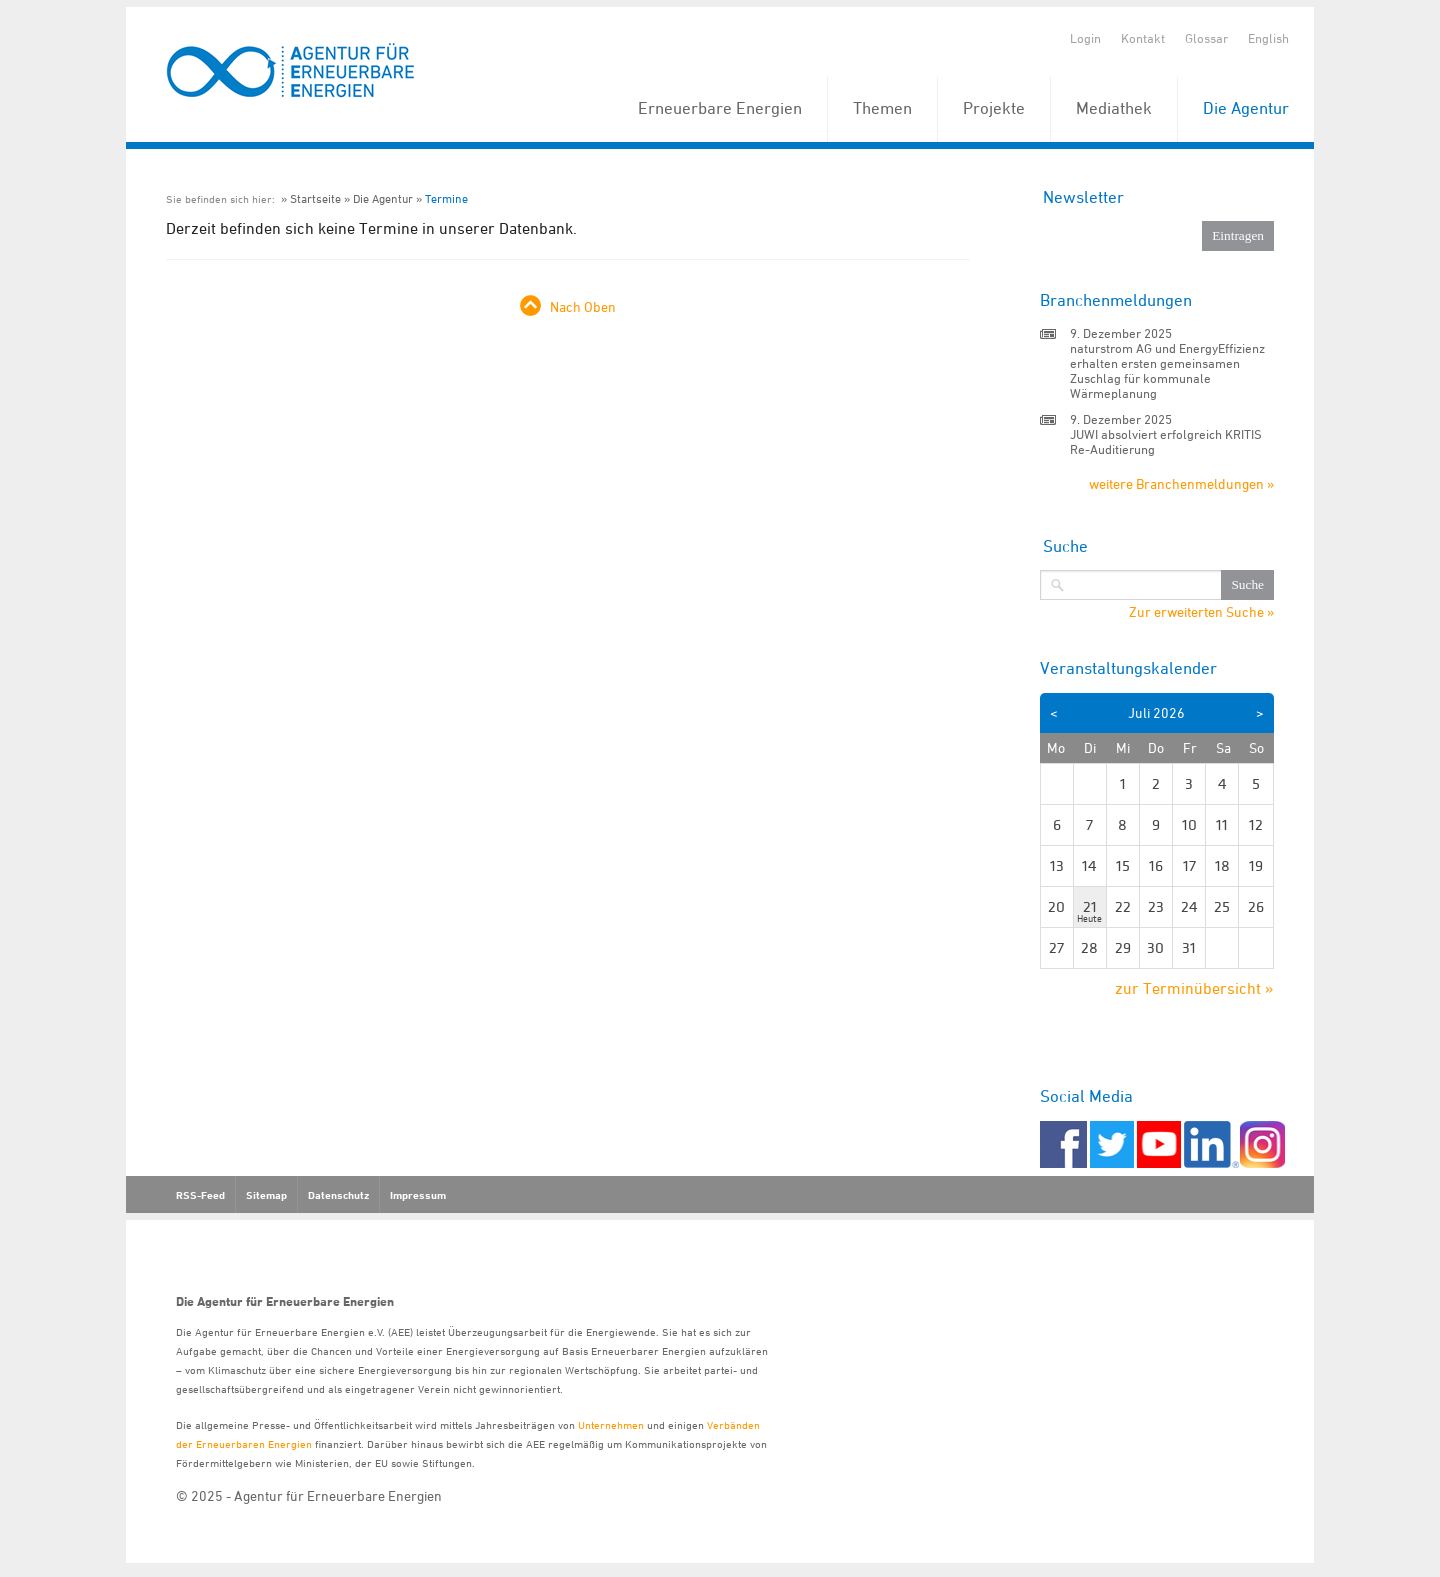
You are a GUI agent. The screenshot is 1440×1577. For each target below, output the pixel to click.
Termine (446, 198)
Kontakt (1143, 38)
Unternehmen (611, 1424)
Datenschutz (338, 1195)
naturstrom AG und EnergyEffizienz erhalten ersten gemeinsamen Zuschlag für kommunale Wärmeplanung (1167, 370)
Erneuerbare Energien (720, 108)
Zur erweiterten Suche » (1201, 612)
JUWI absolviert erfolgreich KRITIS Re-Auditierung (1166, 441)
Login (1085, 38)
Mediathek (1114, 108)
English (1268, 38)
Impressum (418, 1195)
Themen (882, 108)
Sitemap (266, 1195)
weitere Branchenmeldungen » (1181, 483)
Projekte (994, 108)
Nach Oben (583, 306)
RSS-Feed (200, 1195)
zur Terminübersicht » (1194, 988)
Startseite (315, 198)
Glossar (1206, 38)
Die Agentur (1246, 108)
